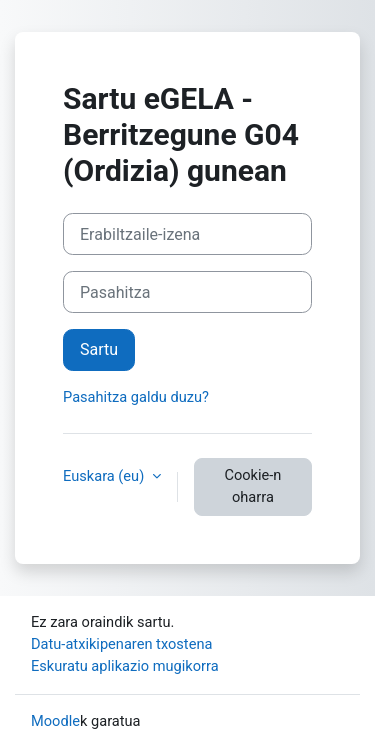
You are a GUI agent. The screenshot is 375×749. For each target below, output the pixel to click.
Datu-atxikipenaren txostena (121, 644)
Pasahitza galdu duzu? (136, 397)
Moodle (55, 721)
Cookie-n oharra (252, 486)
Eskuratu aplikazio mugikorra (125, 666)
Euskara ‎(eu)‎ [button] (105, 476)
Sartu (99, 349)
